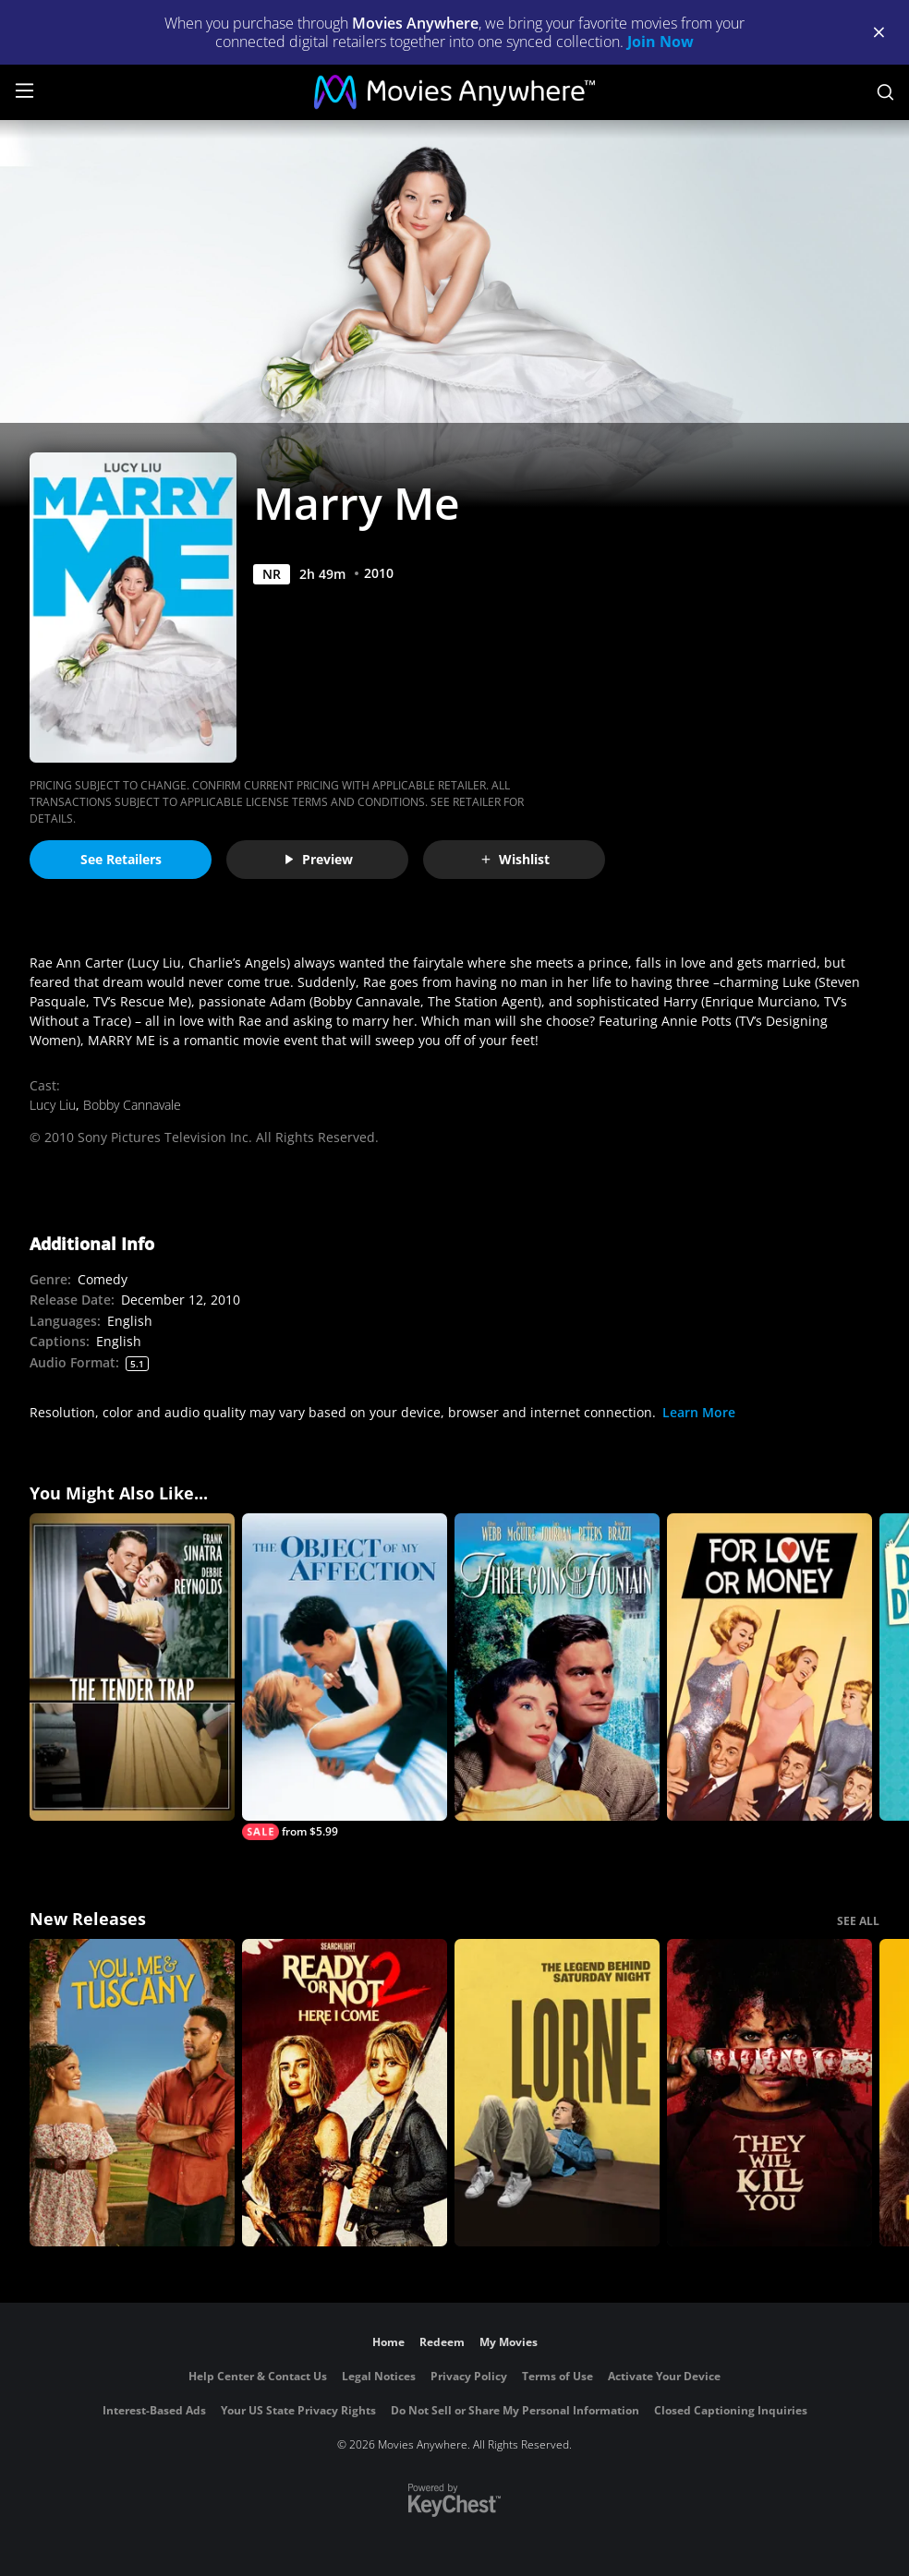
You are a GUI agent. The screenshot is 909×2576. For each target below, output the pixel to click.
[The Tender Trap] (132, 1667)
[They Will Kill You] (769, 2092)
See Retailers (121, 859)
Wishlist (514, 859)
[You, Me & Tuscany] (132, 2092)
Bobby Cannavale (132, 1104)
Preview (318, 859)
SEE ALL (858, 1921)
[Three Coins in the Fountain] (557, 1667)
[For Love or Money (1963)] (769, 1667)
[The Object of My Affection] (344, 1676)
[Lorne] (557, 2092)
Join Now (660, 41)
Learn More (698, 1412)
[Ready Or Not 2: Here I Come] (344, 2092)
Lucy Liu (53, 1104)
